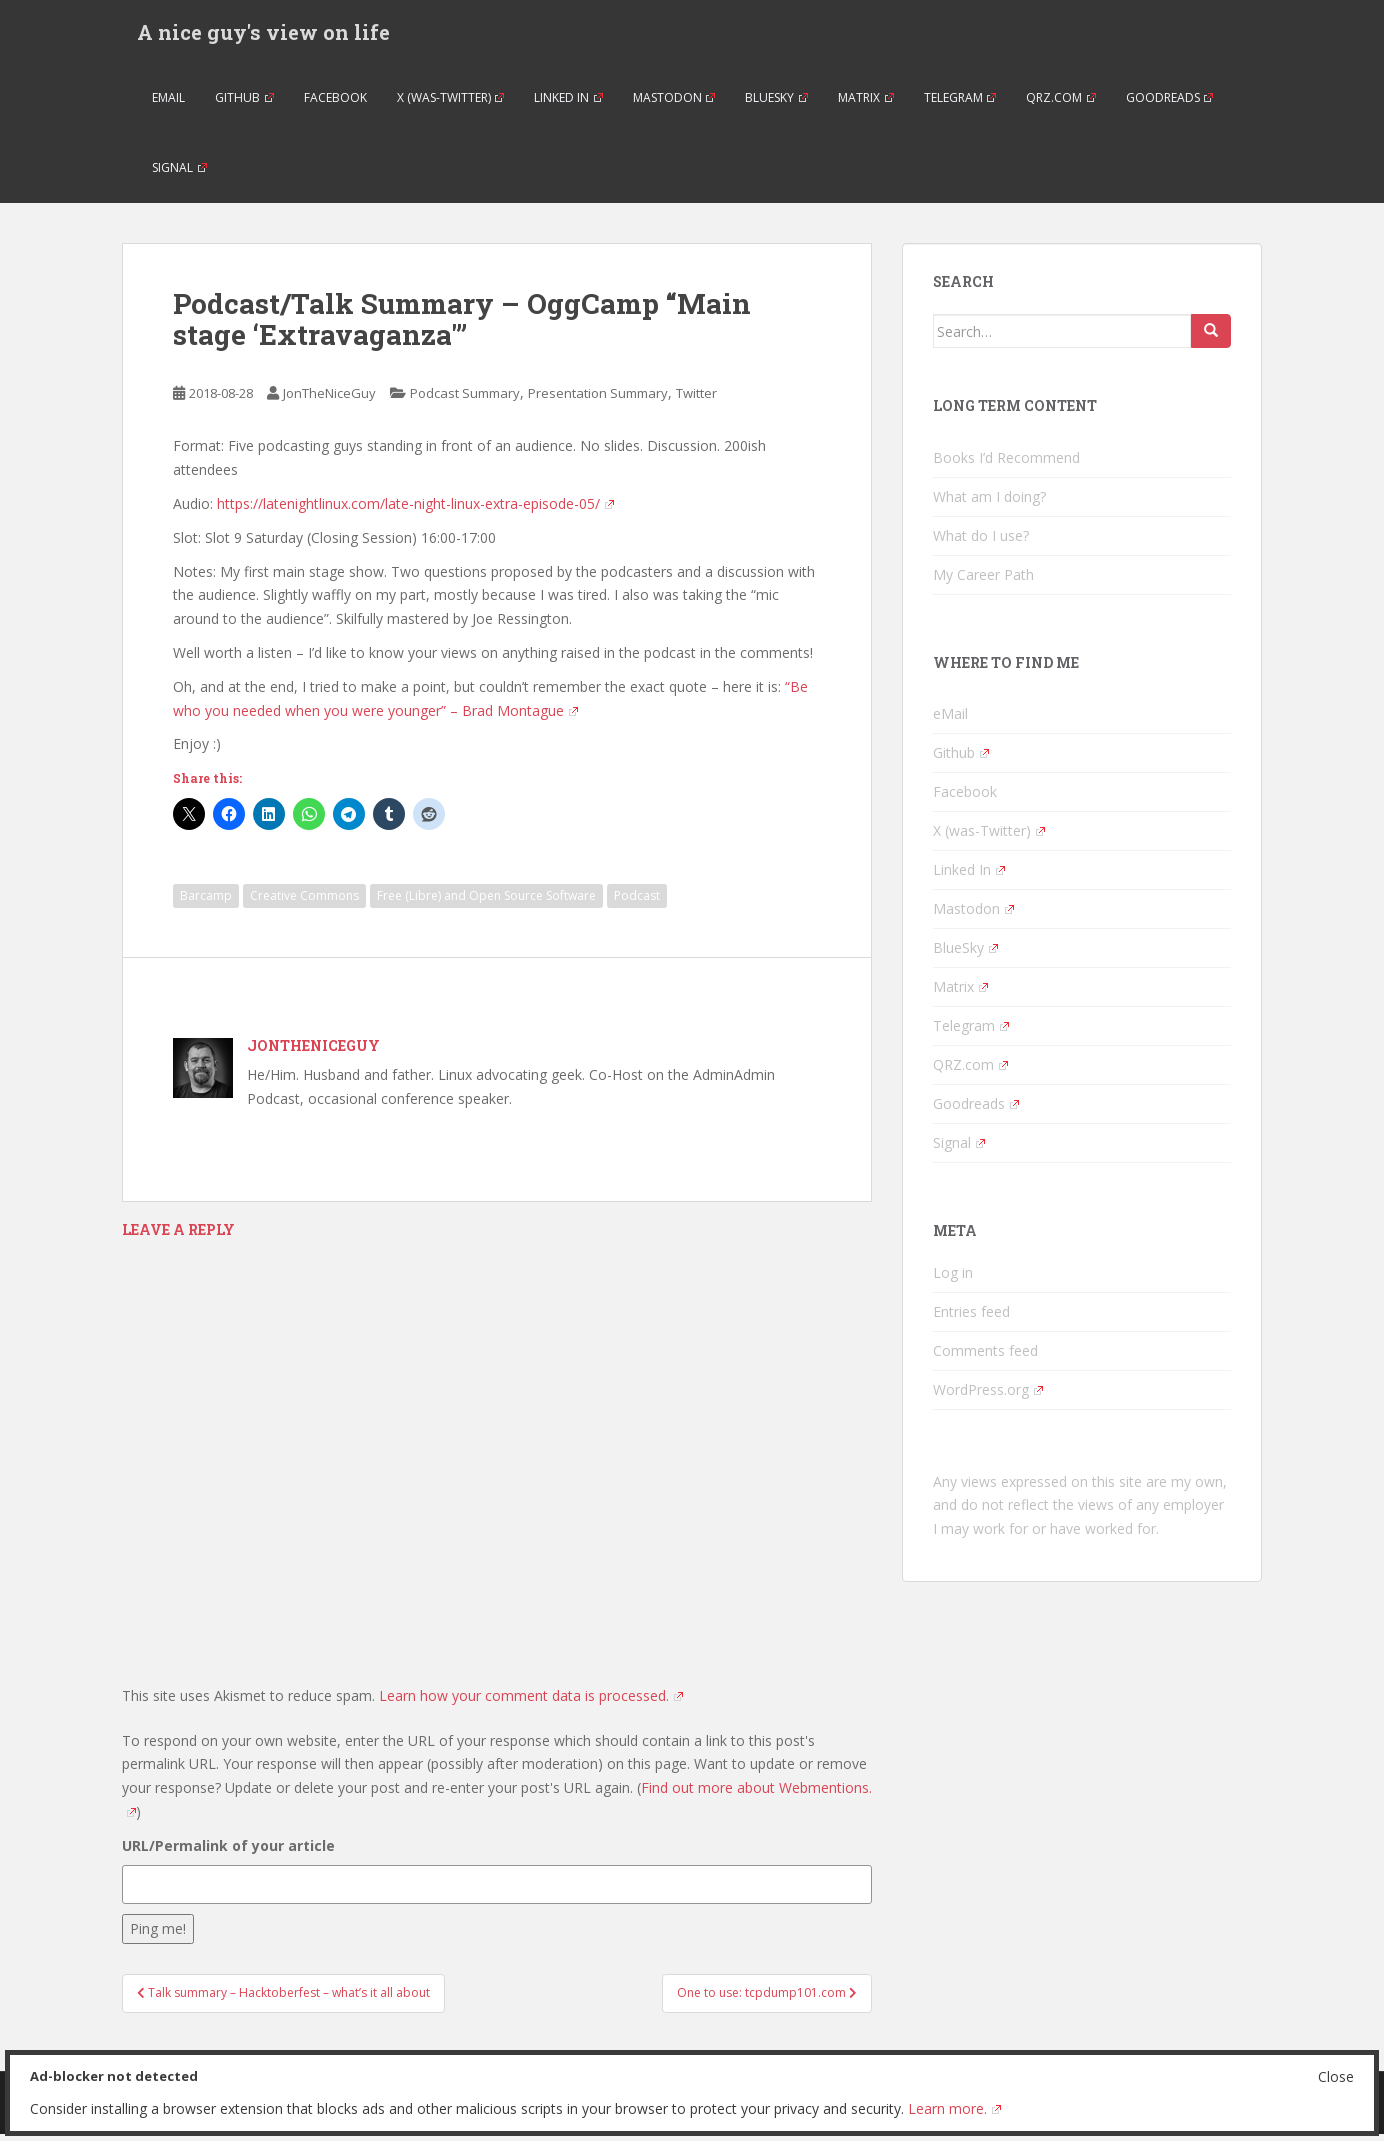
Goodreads (1170, 104)
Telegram (960, 104)
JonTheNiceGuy (329, 400)
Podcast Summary (465, 400)
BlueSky (776, 104)
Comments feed (985, 1357)
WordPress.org (988, 1396)
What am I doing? (989, 503)
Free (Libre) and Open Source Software (486, 902)
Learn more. (954, 2108)
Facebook (335, 104)
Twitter (696, 400)
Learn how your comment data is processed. (531, 1702)
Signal (179, 174)
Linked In (568, 104)
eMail (168, 104)
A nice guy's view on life (263, 35)
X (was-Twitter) (451, 104)
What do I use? (981, 542)
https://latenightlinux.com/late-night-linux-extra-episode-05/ (415, 510)
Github (244, 104)
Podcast (637, 902)
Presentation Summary (598, 400)
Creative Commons (304, 902)
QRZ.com (1061, 104)
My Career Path (983, 581)
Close (1336, 2076)
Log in (953, 1279)
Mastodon (674, 104)
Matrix (866, 104)
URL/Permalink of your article (228, 1852)
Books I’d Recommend (1006, 464)
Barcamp (206, 902)
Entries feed (971, 1318)
